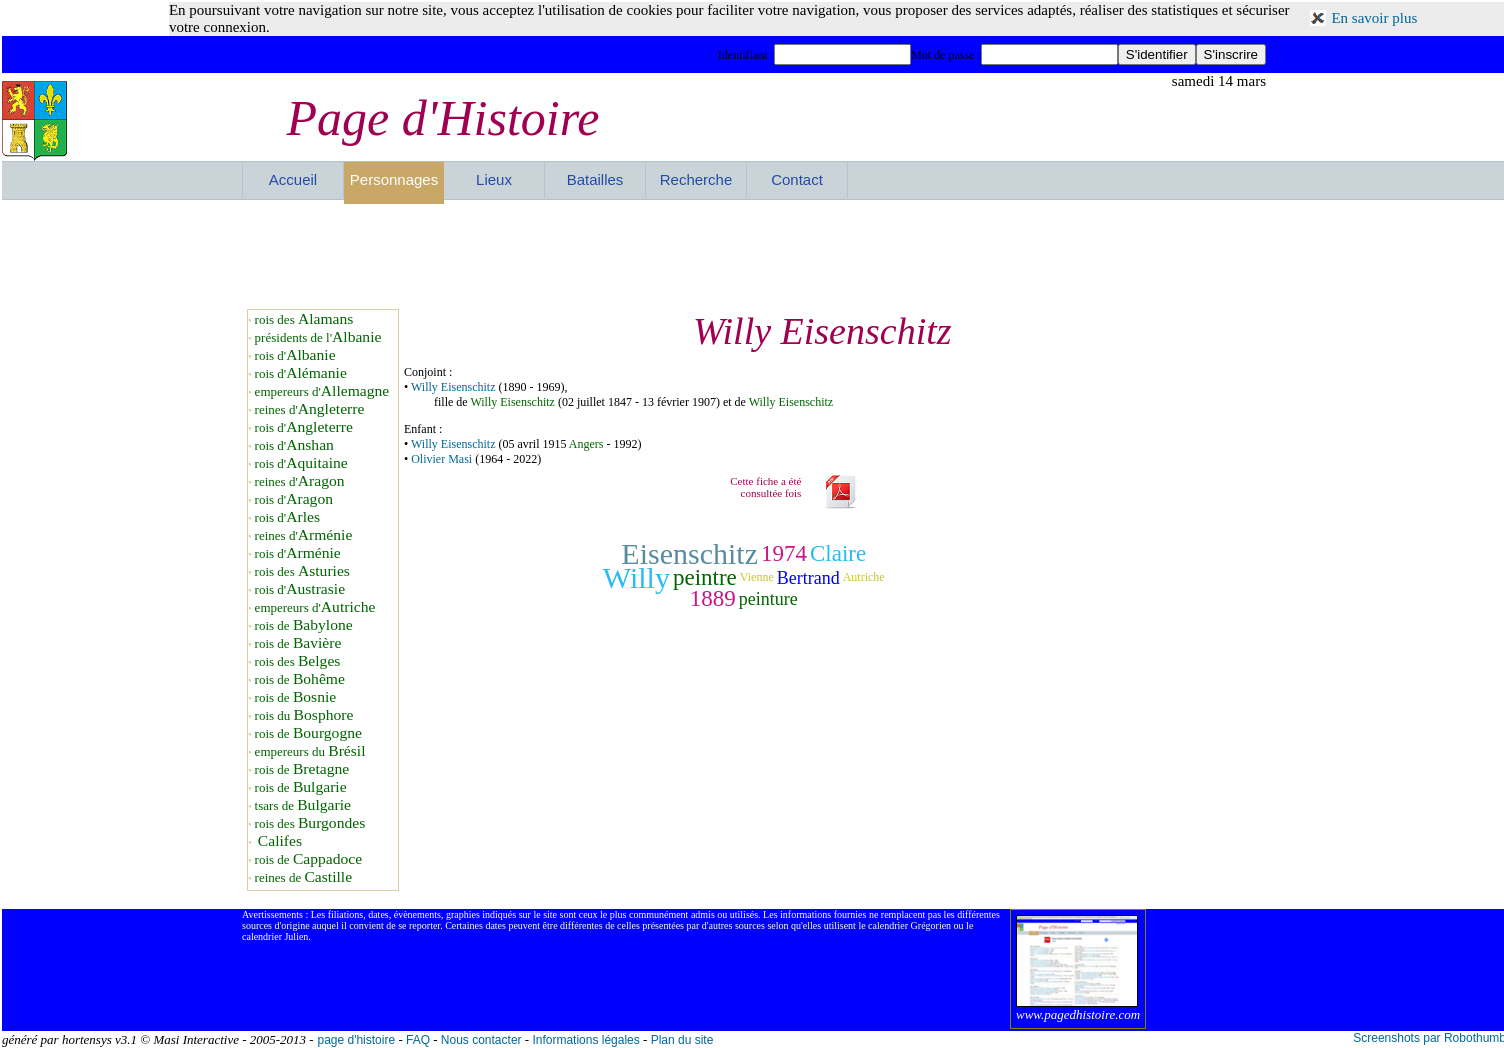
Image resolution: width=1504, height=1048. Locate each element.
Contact (797, 179)
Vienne (757, 577)
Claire (838, 553)
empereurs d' (322, 391)
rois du (304, 715)
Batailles (595, 179)
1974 (784, 553)
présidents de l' (318, 337)
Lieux (494, 179)
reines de (303, 877)
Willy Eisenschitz (453, 387)
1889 (713, 598)
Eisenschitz (689, 553)
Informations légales (585, 1040)
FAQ (418, 1040)
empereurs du (310, 751)
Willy (636, 577)
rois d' (295, 355)
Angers (586, 444)
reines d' (310, 409)
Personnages (394, 179)
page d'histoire (356, 1040)
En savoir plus (1374, 18)
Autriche (864, 577)
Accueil (293, 179)
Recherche (696, 179)
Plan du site (682, 1040)
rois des (304, 319)
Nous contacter (481, 1040)
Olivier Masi (441, 459)
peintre (705, 577)
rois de (304, 625)
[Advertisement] (754, 254)
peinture (768, 599)
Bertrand (808, 578)
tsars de (303, 805)
